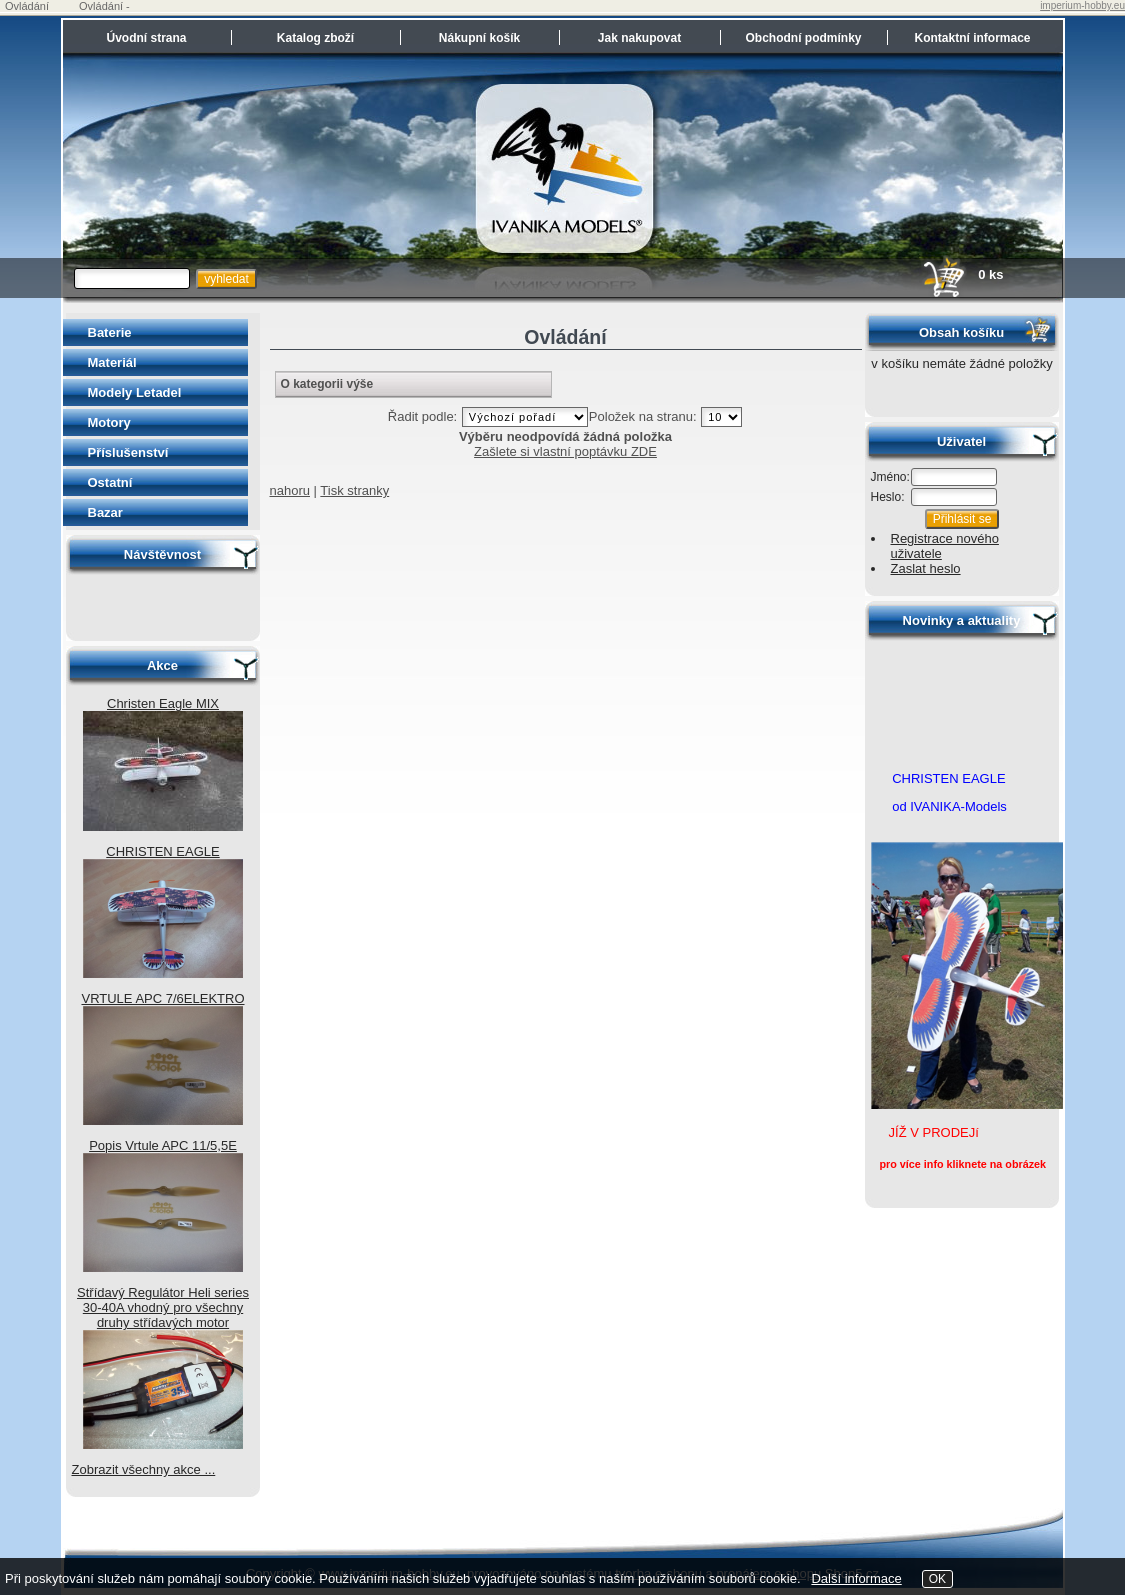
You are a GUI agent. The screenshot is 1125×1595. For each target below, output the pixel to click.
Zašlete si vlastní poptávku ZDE (565, 451)
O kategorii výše (327, 384)
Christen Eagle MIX (163, 703)
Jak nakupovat (639, 38)
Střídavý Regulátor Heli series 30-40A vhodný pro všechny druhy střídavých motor (163, 1307)
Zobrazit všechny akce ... (144, 1469)
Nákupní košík (479, 38)
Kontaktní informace (972, 38)
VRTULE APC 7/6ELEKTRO (162, 998)
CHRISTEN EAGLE (162, 851)
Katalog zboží (315, 38)
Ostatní (110, 482)
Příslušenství (128, 452)
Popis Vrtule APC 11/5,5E (163, 1145)
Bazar (105, 512)
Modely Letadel (135, 392)
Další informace (856, 1578)
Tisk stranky (354, 490)
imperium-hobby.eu (1082, 5)
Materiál (112, 362)
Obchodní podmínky (804, 38)
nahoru (290, 490)
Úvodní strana (146, 38)
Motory (109, 422)
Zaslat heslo (926, 568)
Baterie (110, 332)
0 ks (962, 274)
